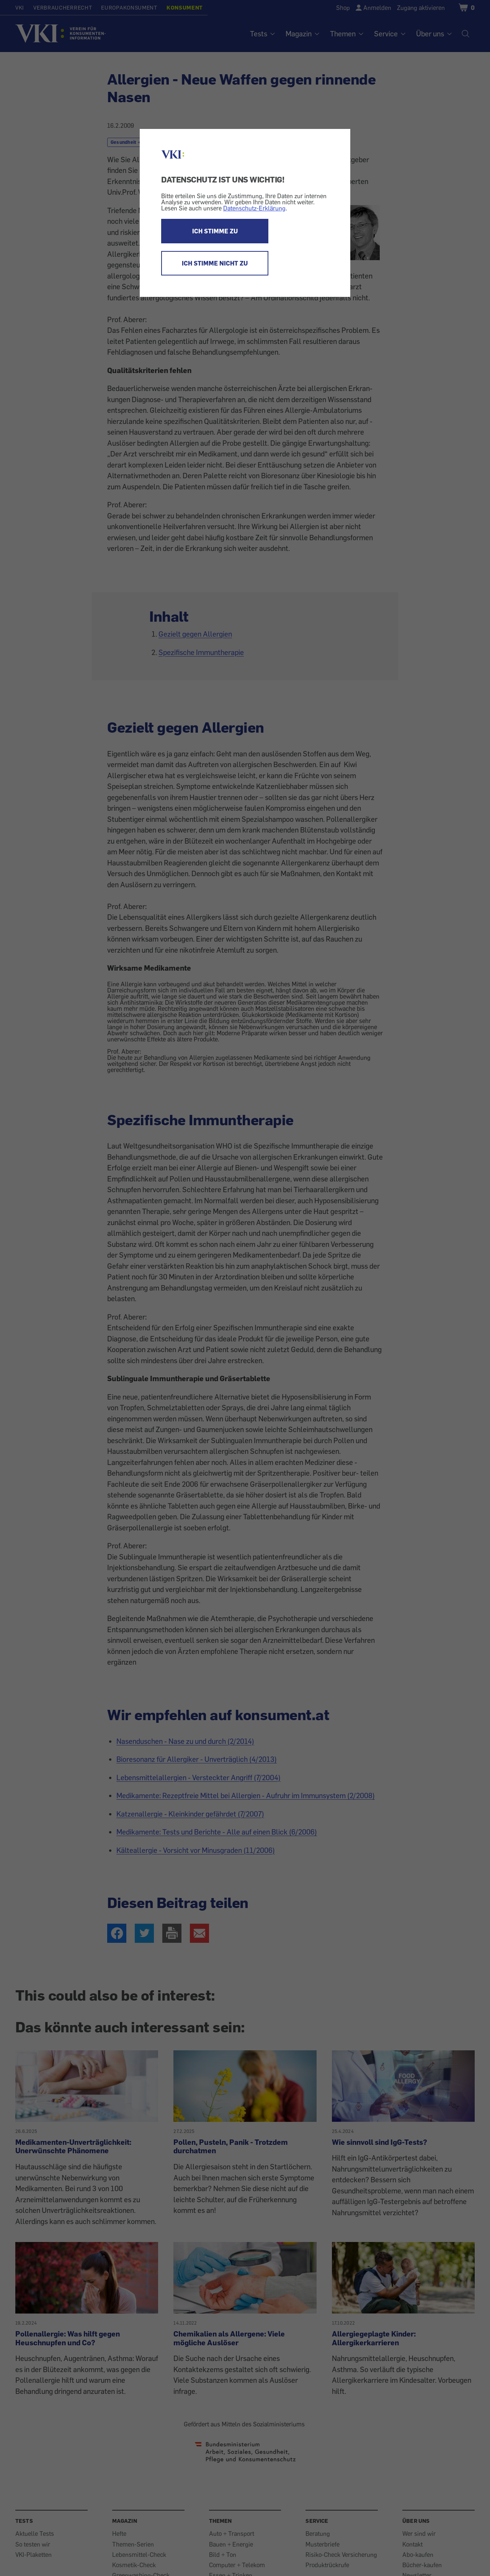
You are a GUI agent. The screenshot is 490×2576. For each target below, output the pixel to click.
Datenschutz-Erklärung (254, 208)
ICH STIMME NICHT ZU (215, 263)
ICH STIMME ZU (215, 231)
